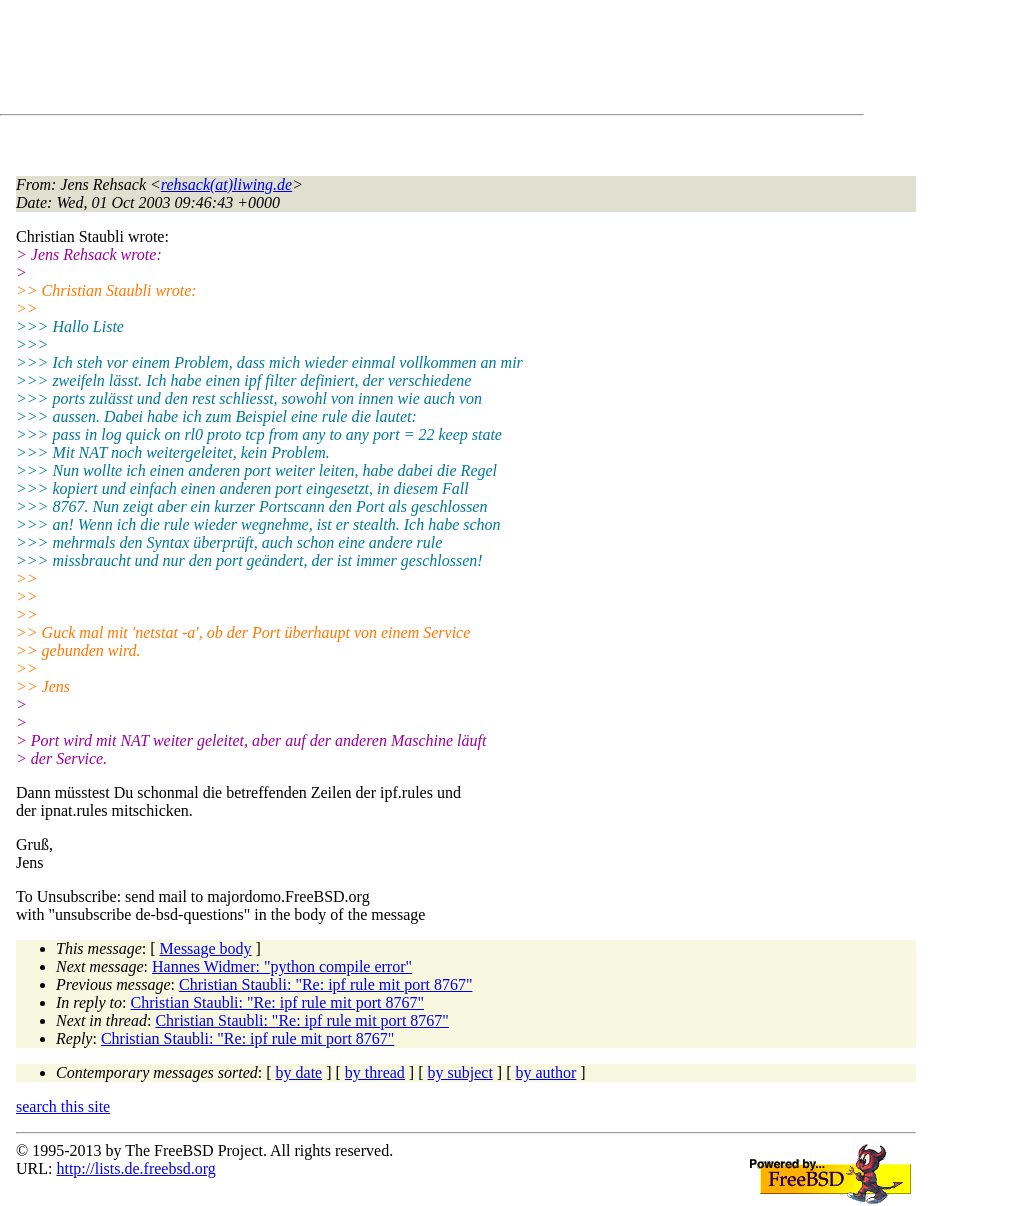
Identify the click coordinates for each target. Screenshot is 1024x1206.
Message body (206, 948)
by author (545, 1072)
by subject (460, 1072)
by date (299, 1072)
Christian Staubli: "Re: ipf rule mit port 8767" (325, 984)
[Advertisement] (380, 61)
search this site (63, 1106)
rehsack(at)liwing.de (226, 184)
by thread (375, 1072)
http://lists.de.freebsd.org (135, 1168)
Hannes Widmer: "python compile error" (282, 966)
